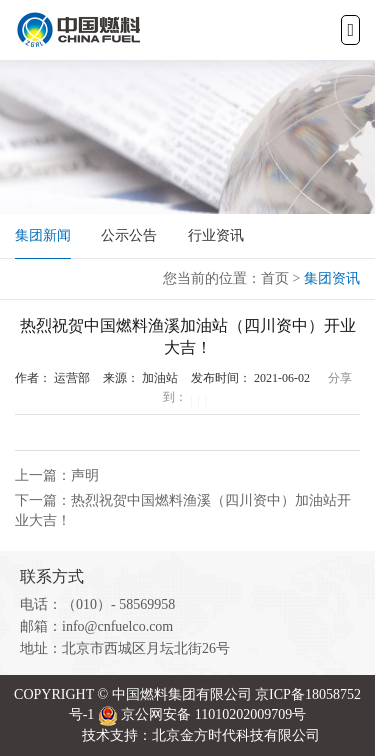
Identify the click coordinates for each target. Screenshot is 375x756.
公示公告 (129, 235)
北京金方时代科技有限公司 (236, 735)
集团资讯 (332, 278)
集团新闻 (43, 235)
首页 (275, 278)
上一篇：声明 (57, 475)
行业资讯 (216, 235)
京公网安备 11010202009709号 (213, 714)
